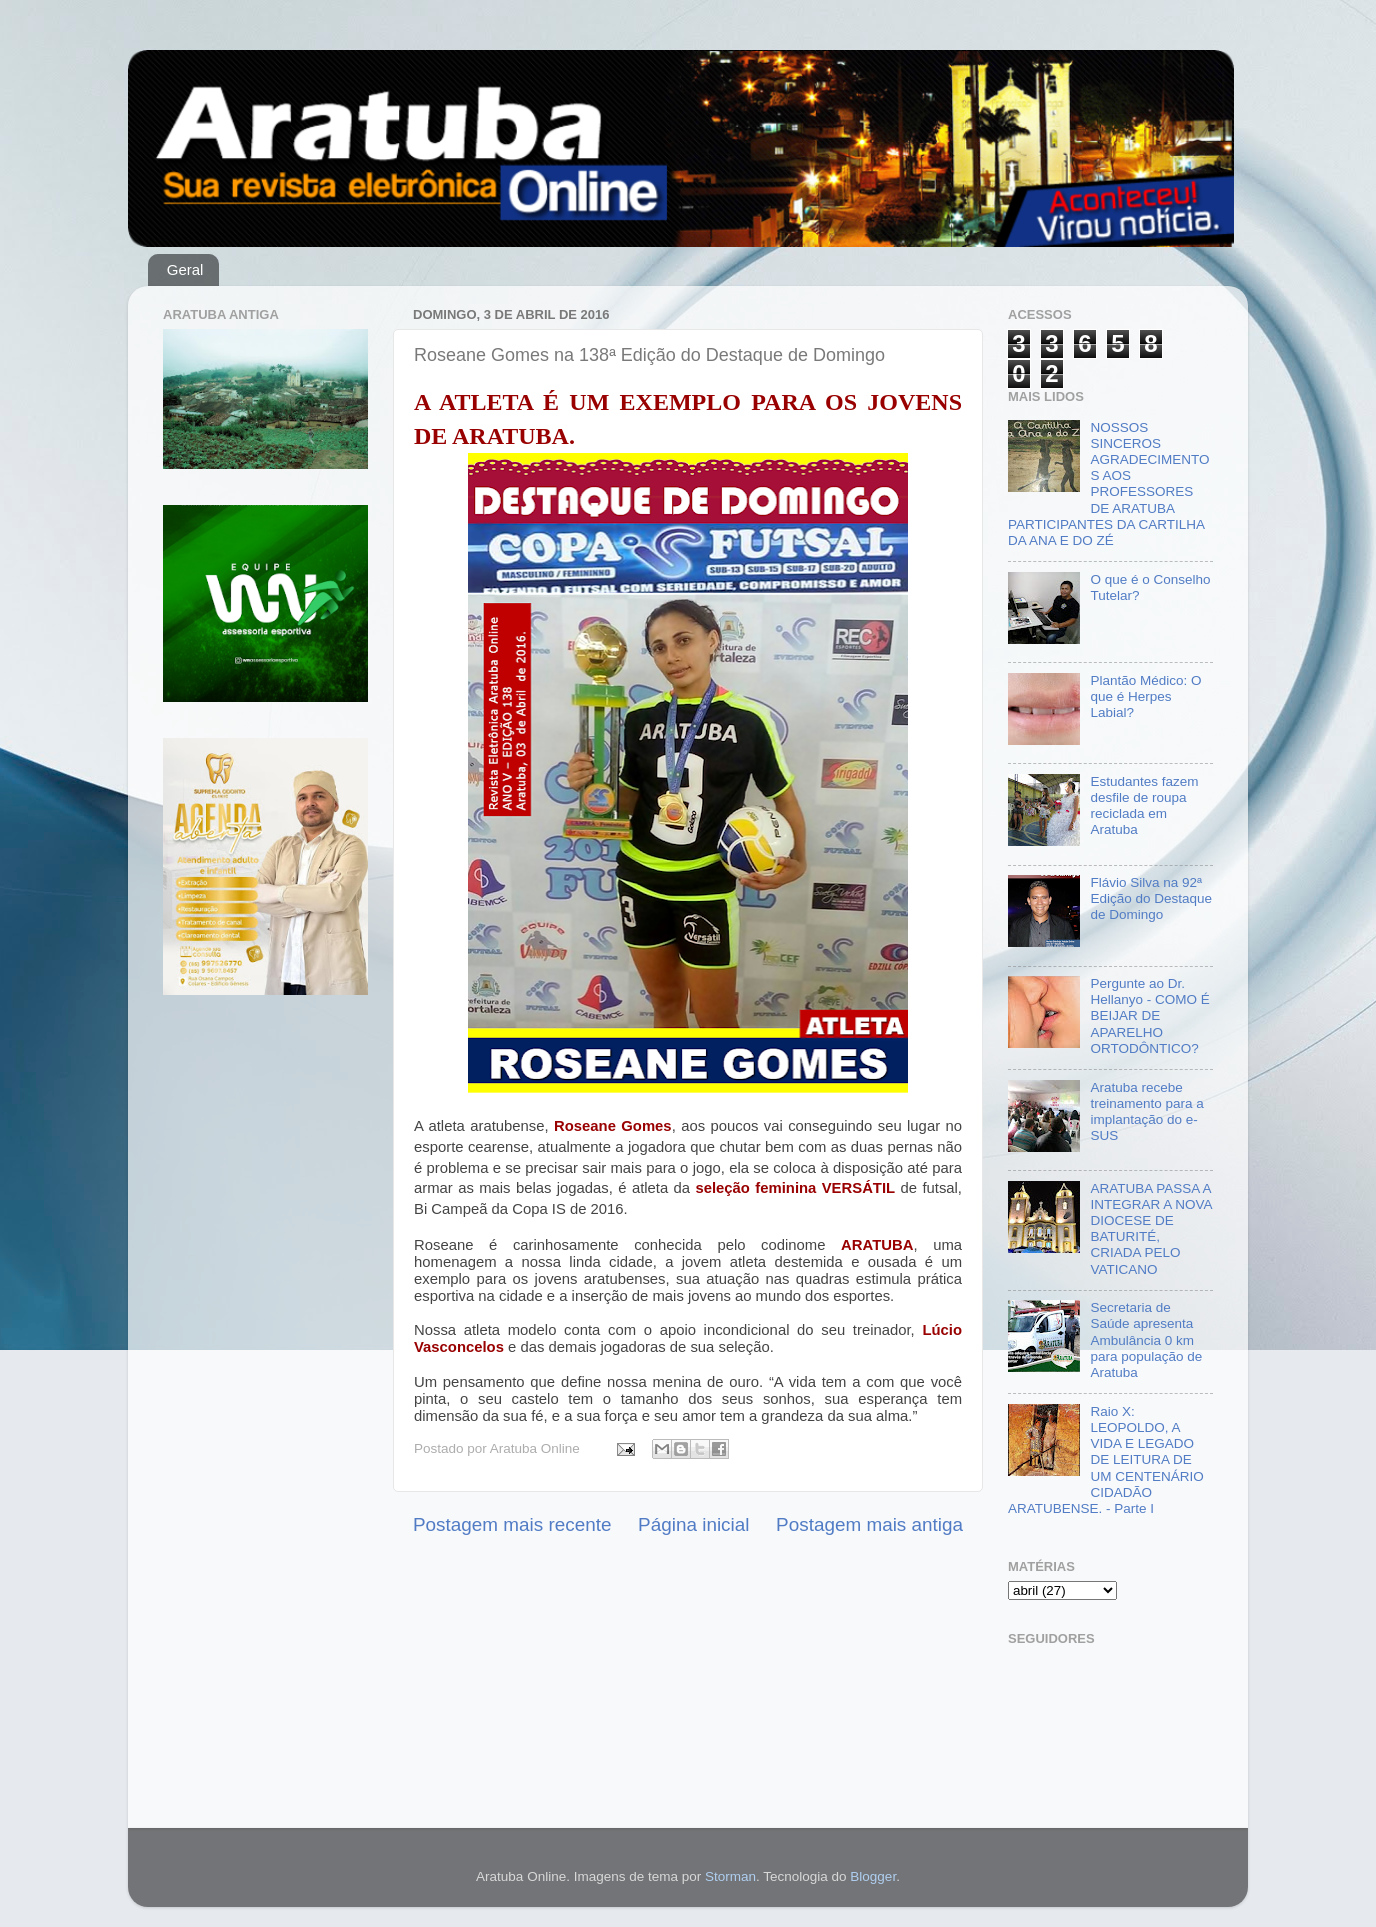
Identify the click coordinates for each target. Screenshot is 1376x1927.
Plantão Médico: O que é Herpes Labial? (1145, 696)
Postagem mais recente (512, 1524)
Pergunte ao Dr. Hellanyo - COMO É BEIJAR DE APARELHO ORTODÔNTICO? (1149, 1016)
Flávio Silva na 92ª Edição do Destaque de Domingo (1151, 898)
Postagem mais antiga (869, 1524)
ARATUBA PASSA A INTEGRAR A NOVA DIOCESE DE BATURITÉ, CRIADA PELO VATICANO (1150, 1229)
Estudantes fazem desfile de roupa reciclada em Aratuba (1144, 806)
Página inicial (693, 1524)
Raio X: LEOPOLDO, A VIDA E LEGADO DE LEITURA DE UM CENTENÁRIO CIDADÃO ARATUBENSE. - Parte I (1106, 1460)
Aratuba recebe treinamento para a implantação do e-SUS (1146, 1112)
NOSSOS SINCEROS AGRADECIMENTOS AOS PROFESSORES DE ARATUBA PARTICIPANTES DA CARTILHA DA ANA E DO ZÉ (1108, 484)
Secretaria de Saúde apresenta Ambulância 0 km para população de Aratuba (1146, 1340)
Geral (185, 269)
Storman (730, 1876)
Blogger (873, 1876)
